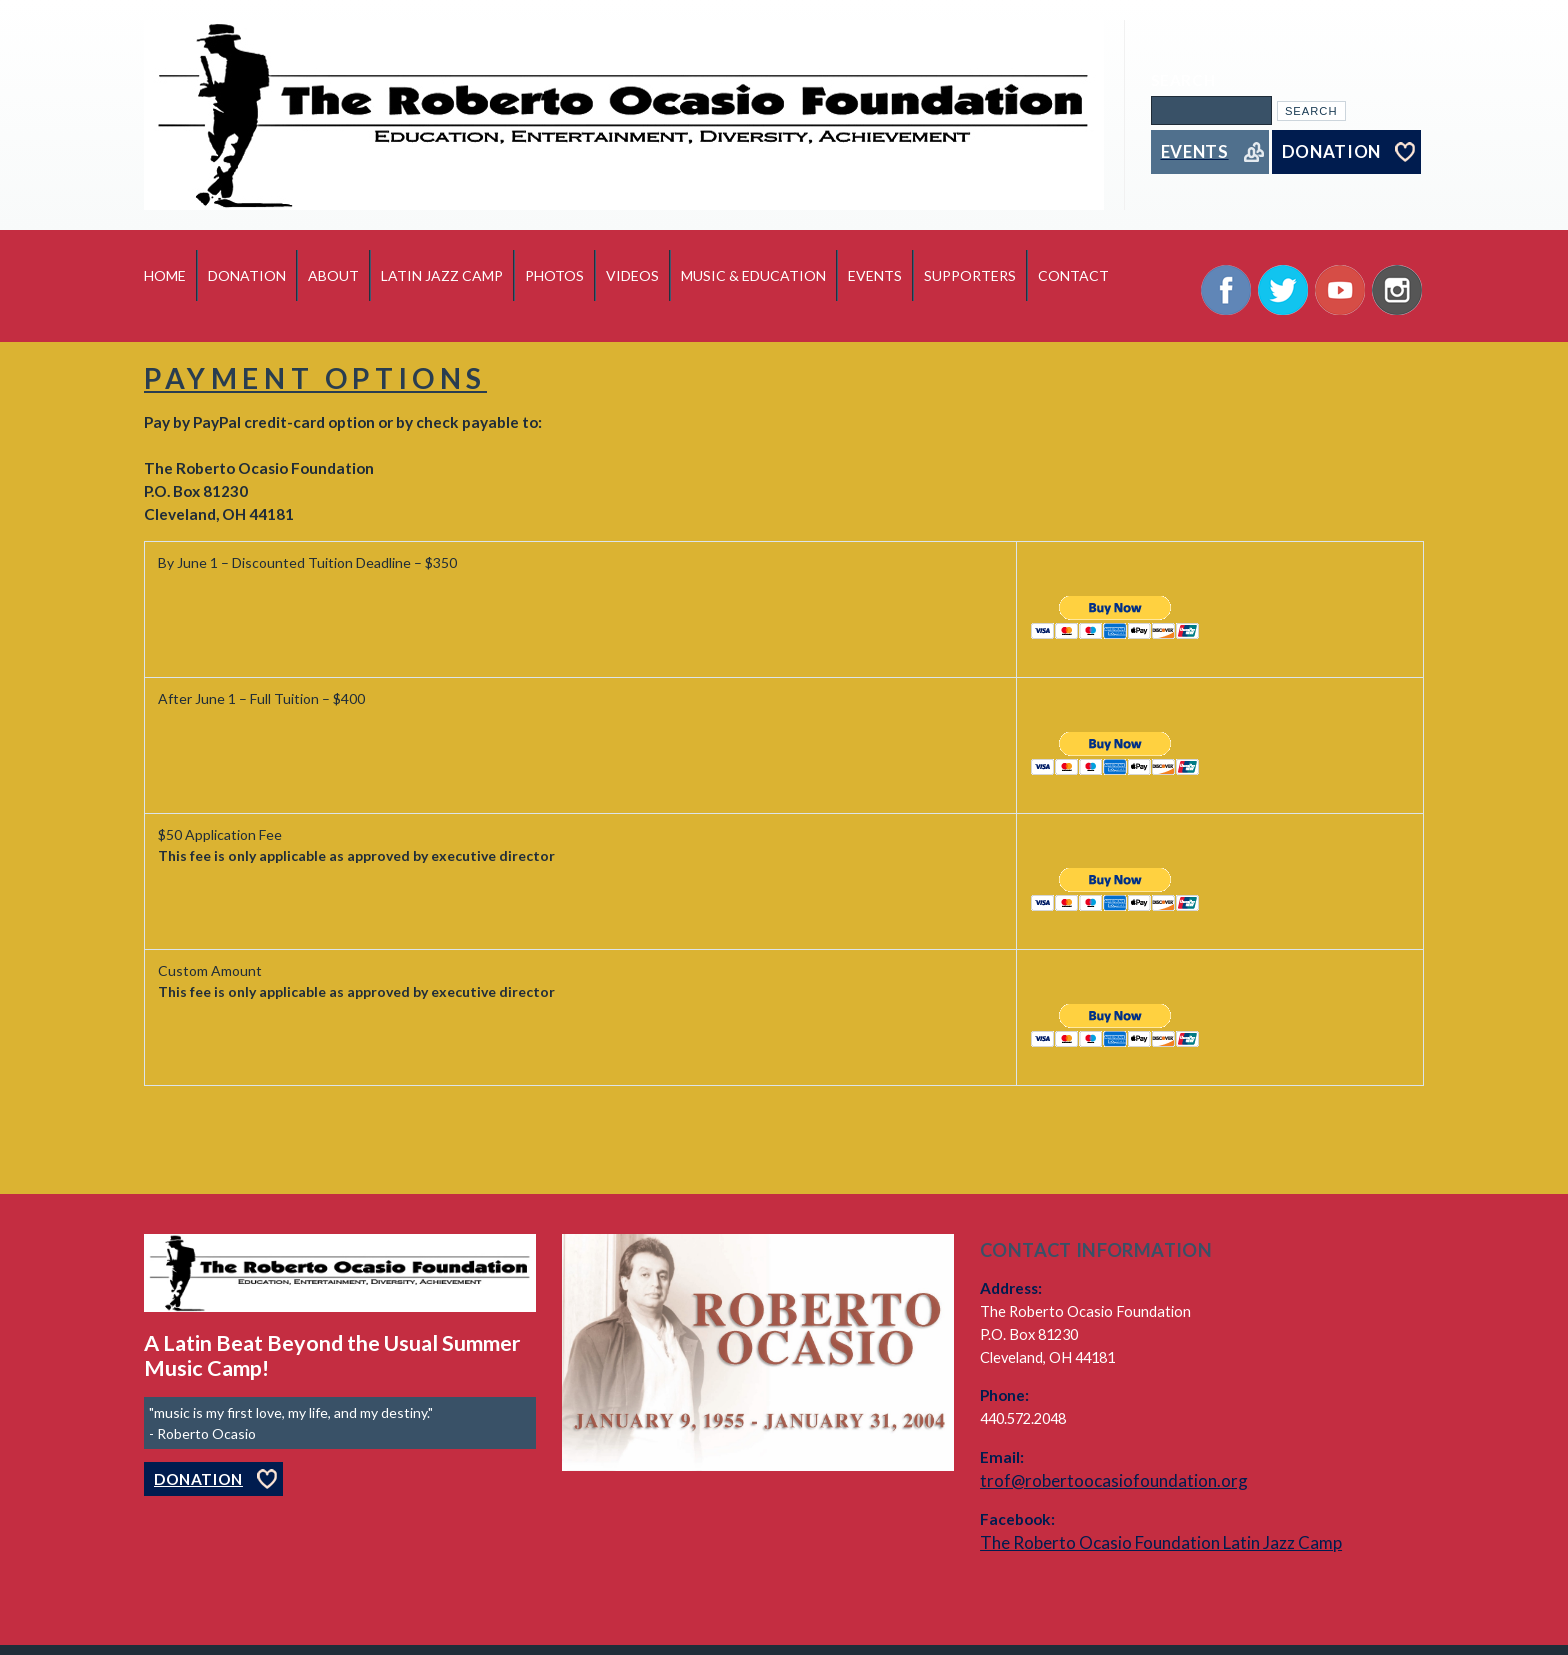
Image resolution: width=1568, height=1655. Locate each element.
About (333, 275)
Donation (247, 275)
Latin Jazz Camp (442, 275)
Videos (632, 275)
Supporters (970, 275)
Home (165, 275)
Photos (554, 275)
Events (875, 275)
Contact (1073, 275)
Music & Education (753, 275)
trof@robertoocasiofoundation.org (1114, 1480)
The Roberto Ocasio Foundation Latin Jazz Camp (1161, 1542)
